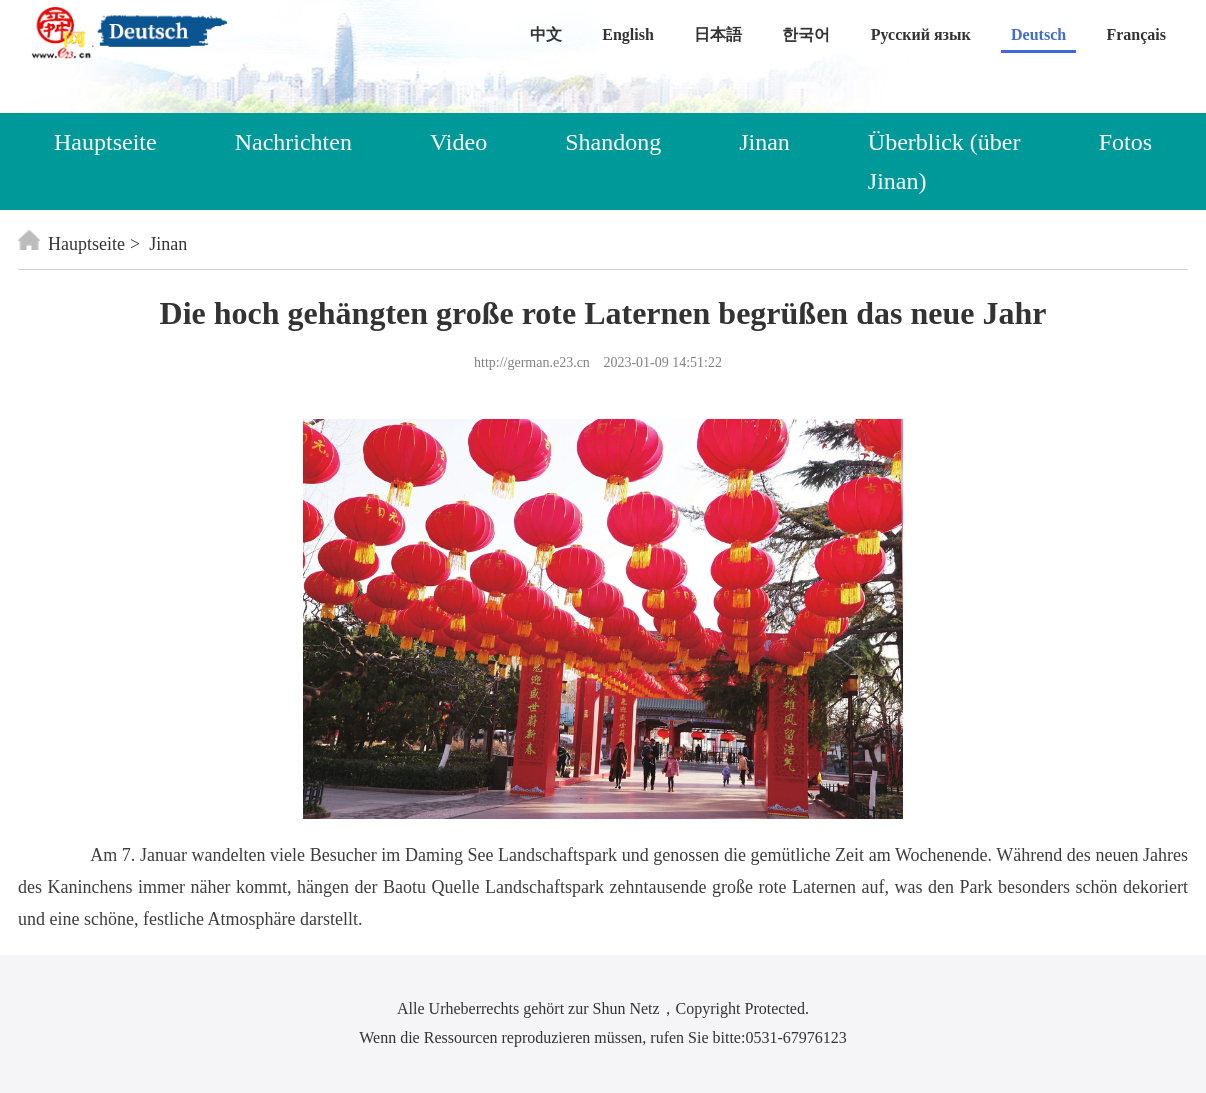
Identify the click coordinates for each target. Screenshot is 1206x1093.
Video (458, 142)
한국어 (806, 34)
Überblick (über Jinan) (944, 161)
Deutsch (1038, 34)
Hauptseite (105, 142)
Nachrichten (293, 142)
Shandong (613, 142)
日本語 (718, 34)
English (628, 34)
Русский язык (921, 34)
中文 (546, 34)
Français (1136, 34)
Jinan (764, 142)
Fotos (1125, 142)
